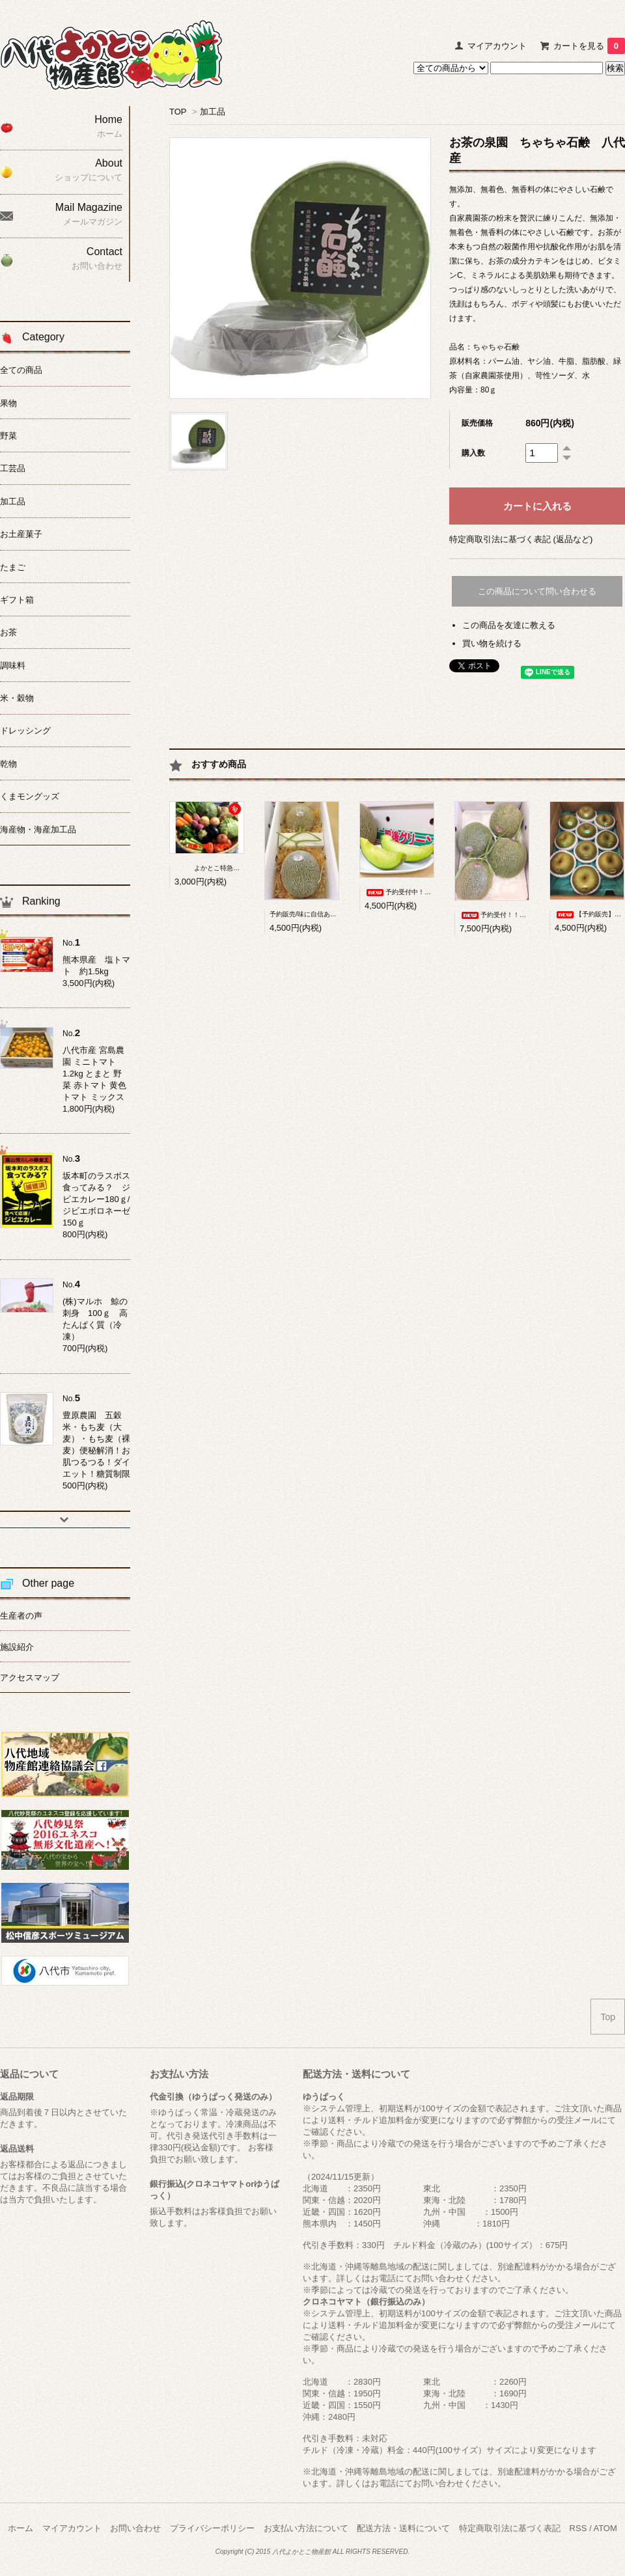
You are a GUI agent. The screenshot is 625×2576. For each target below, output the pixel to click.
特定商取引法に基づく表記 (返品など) (520, 539)
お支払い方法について (306, 2528)
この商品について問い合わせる (537, 591)
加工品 (212, 111)
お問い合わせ (135, 2528)
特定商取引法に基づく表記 (510, 2528)
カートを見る (589, 46)
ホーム (20, 2528)
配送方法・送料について (403, 2528)
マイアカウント (497, 46)
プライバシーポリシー (212, 2528)
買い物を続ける (491, 643)
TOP (177, 111)
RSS (578, 2528)
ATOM (605, 2528)
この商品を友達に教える (508, 625)
